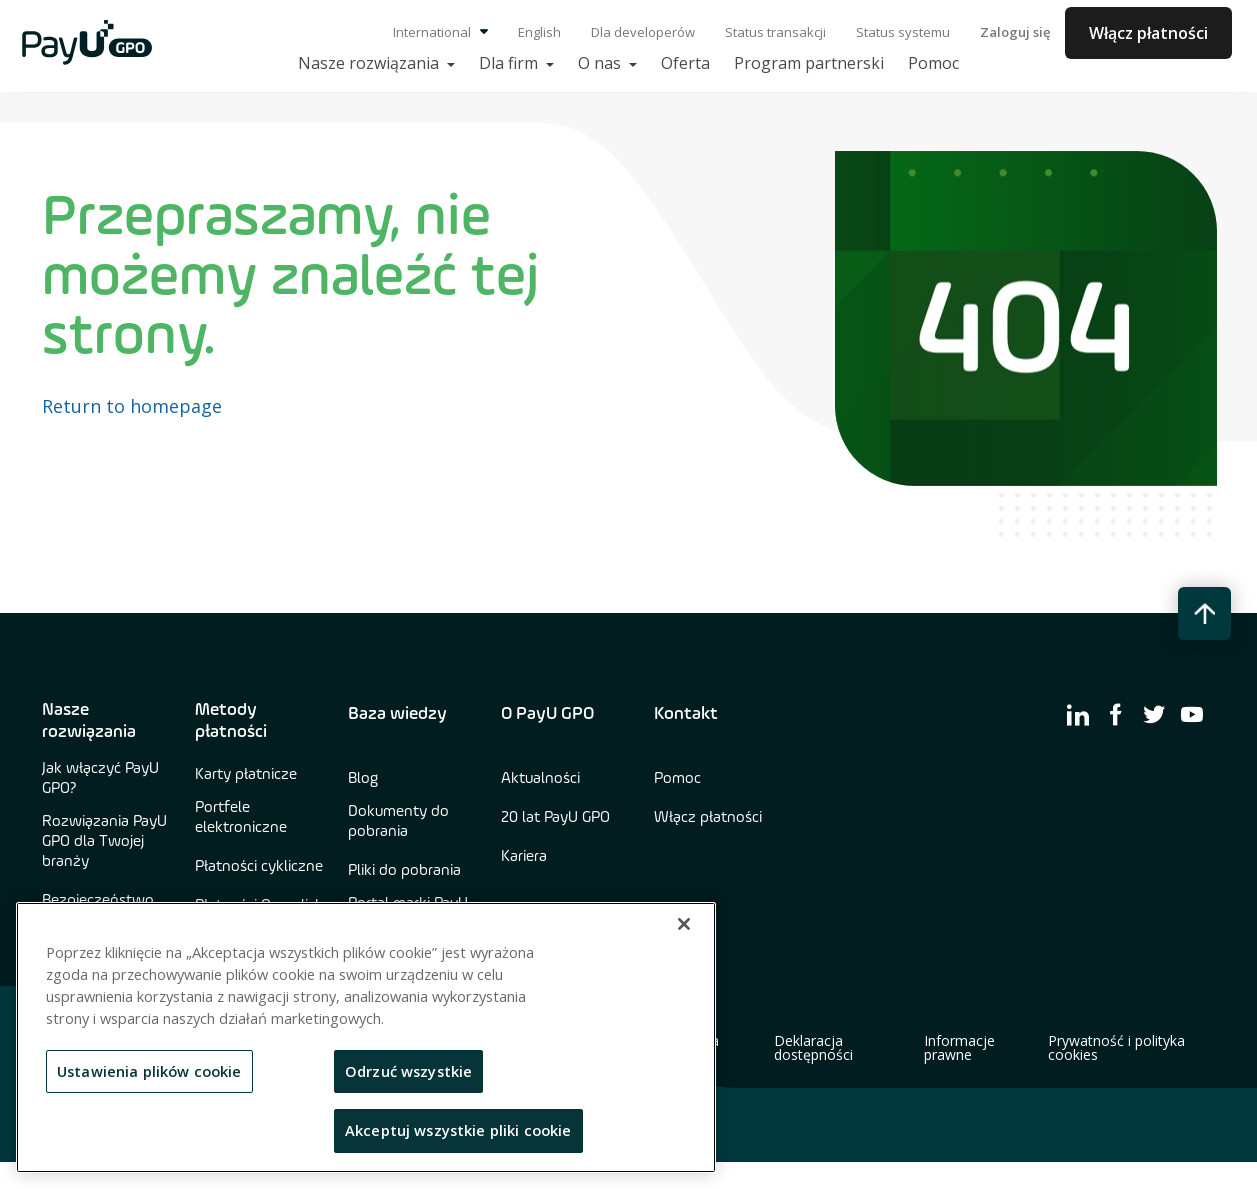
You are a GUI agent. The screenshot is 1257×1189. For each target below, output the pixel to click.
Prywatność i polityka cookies (1116, 1048)
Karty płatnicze (246, 775)
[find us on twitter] (1154, 714)
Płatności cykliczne (259, 867)
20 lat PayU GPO (555, 818)
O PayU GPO (547, 714)
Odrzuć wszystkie (408, 1071)
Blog (363, 779)
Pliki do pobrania (404, 871)
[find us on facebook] (1116, 714)
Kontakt (686, 714)
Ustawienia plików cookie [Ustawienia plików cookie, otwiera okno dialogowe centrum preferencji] (149, 1071)
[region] (366, 1037)
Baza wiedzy (397, 714)
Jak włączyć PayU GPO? (100, 779)
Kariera (524, 857)
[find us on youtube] (1192, 714)
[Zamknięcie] (684, 924)
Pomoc (677, 779)
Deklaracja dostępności (813, 1048)
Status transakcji (775, 32)
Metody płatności (231, 721)
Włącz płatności (1148, 33)
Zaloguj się (1015, 32)
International (440, 32)
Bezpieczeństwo (98, 901)
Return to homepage (132, 406)
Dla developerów (643, 32)
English (539, 32)
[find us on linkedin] (1078, 714)
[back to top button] (1204, 613)
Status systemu (903, 32)
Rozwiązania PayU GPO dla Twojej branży (104, 842)
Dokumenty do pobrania (398, 822)
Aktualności (540, 779)
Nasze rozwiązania (89, 721)
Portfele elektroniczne (241, 818)
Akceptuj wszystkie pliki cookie (458, 1130)
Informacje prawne (959, 1048)
